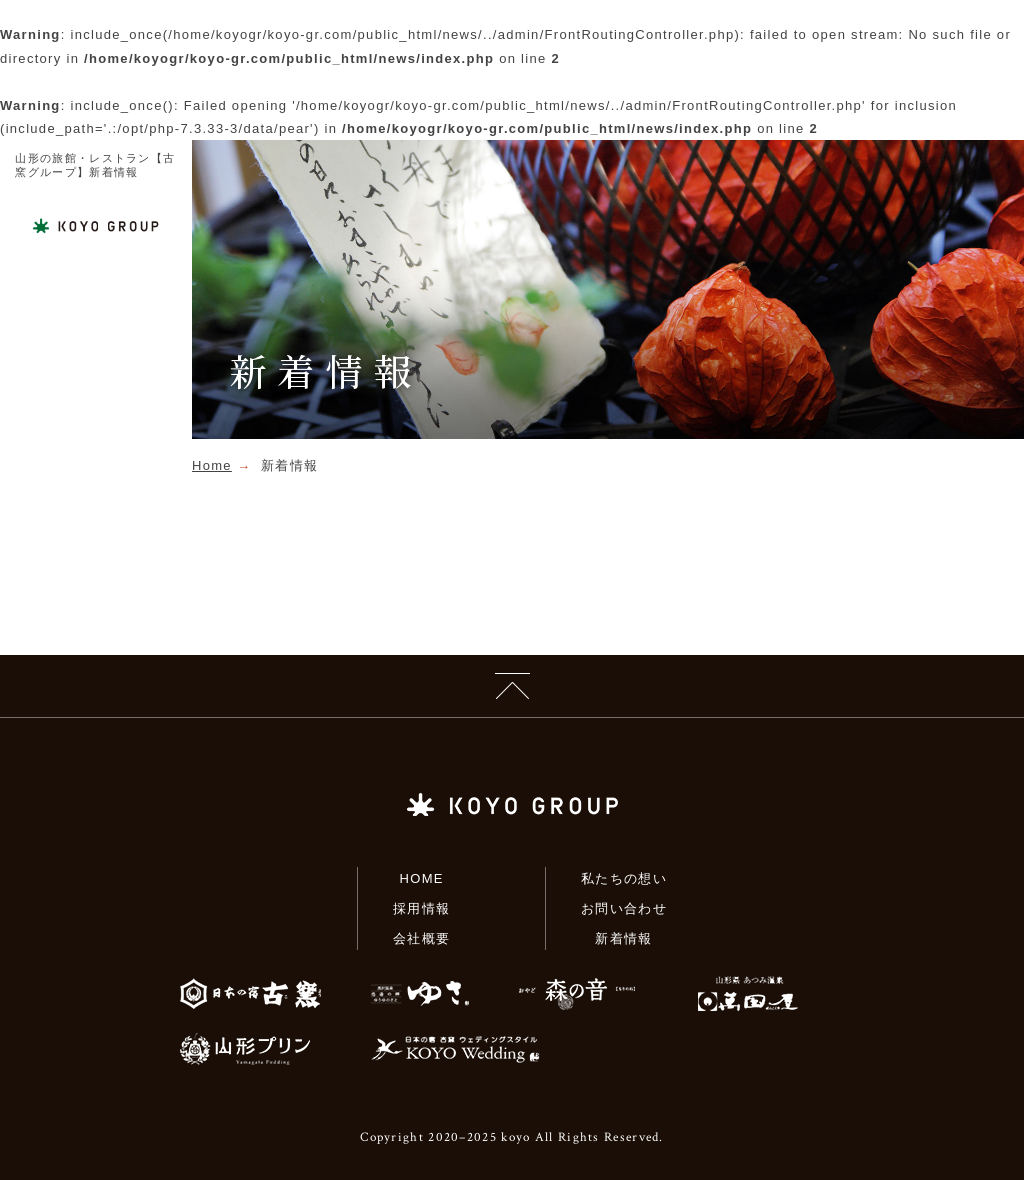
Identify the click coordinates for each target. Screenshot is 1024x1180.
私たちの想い (624, 878)
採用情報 (421, 908)
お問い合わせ (624, 908)
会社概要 (421, 938)
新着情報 (623, 938)
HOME (422, 878)
